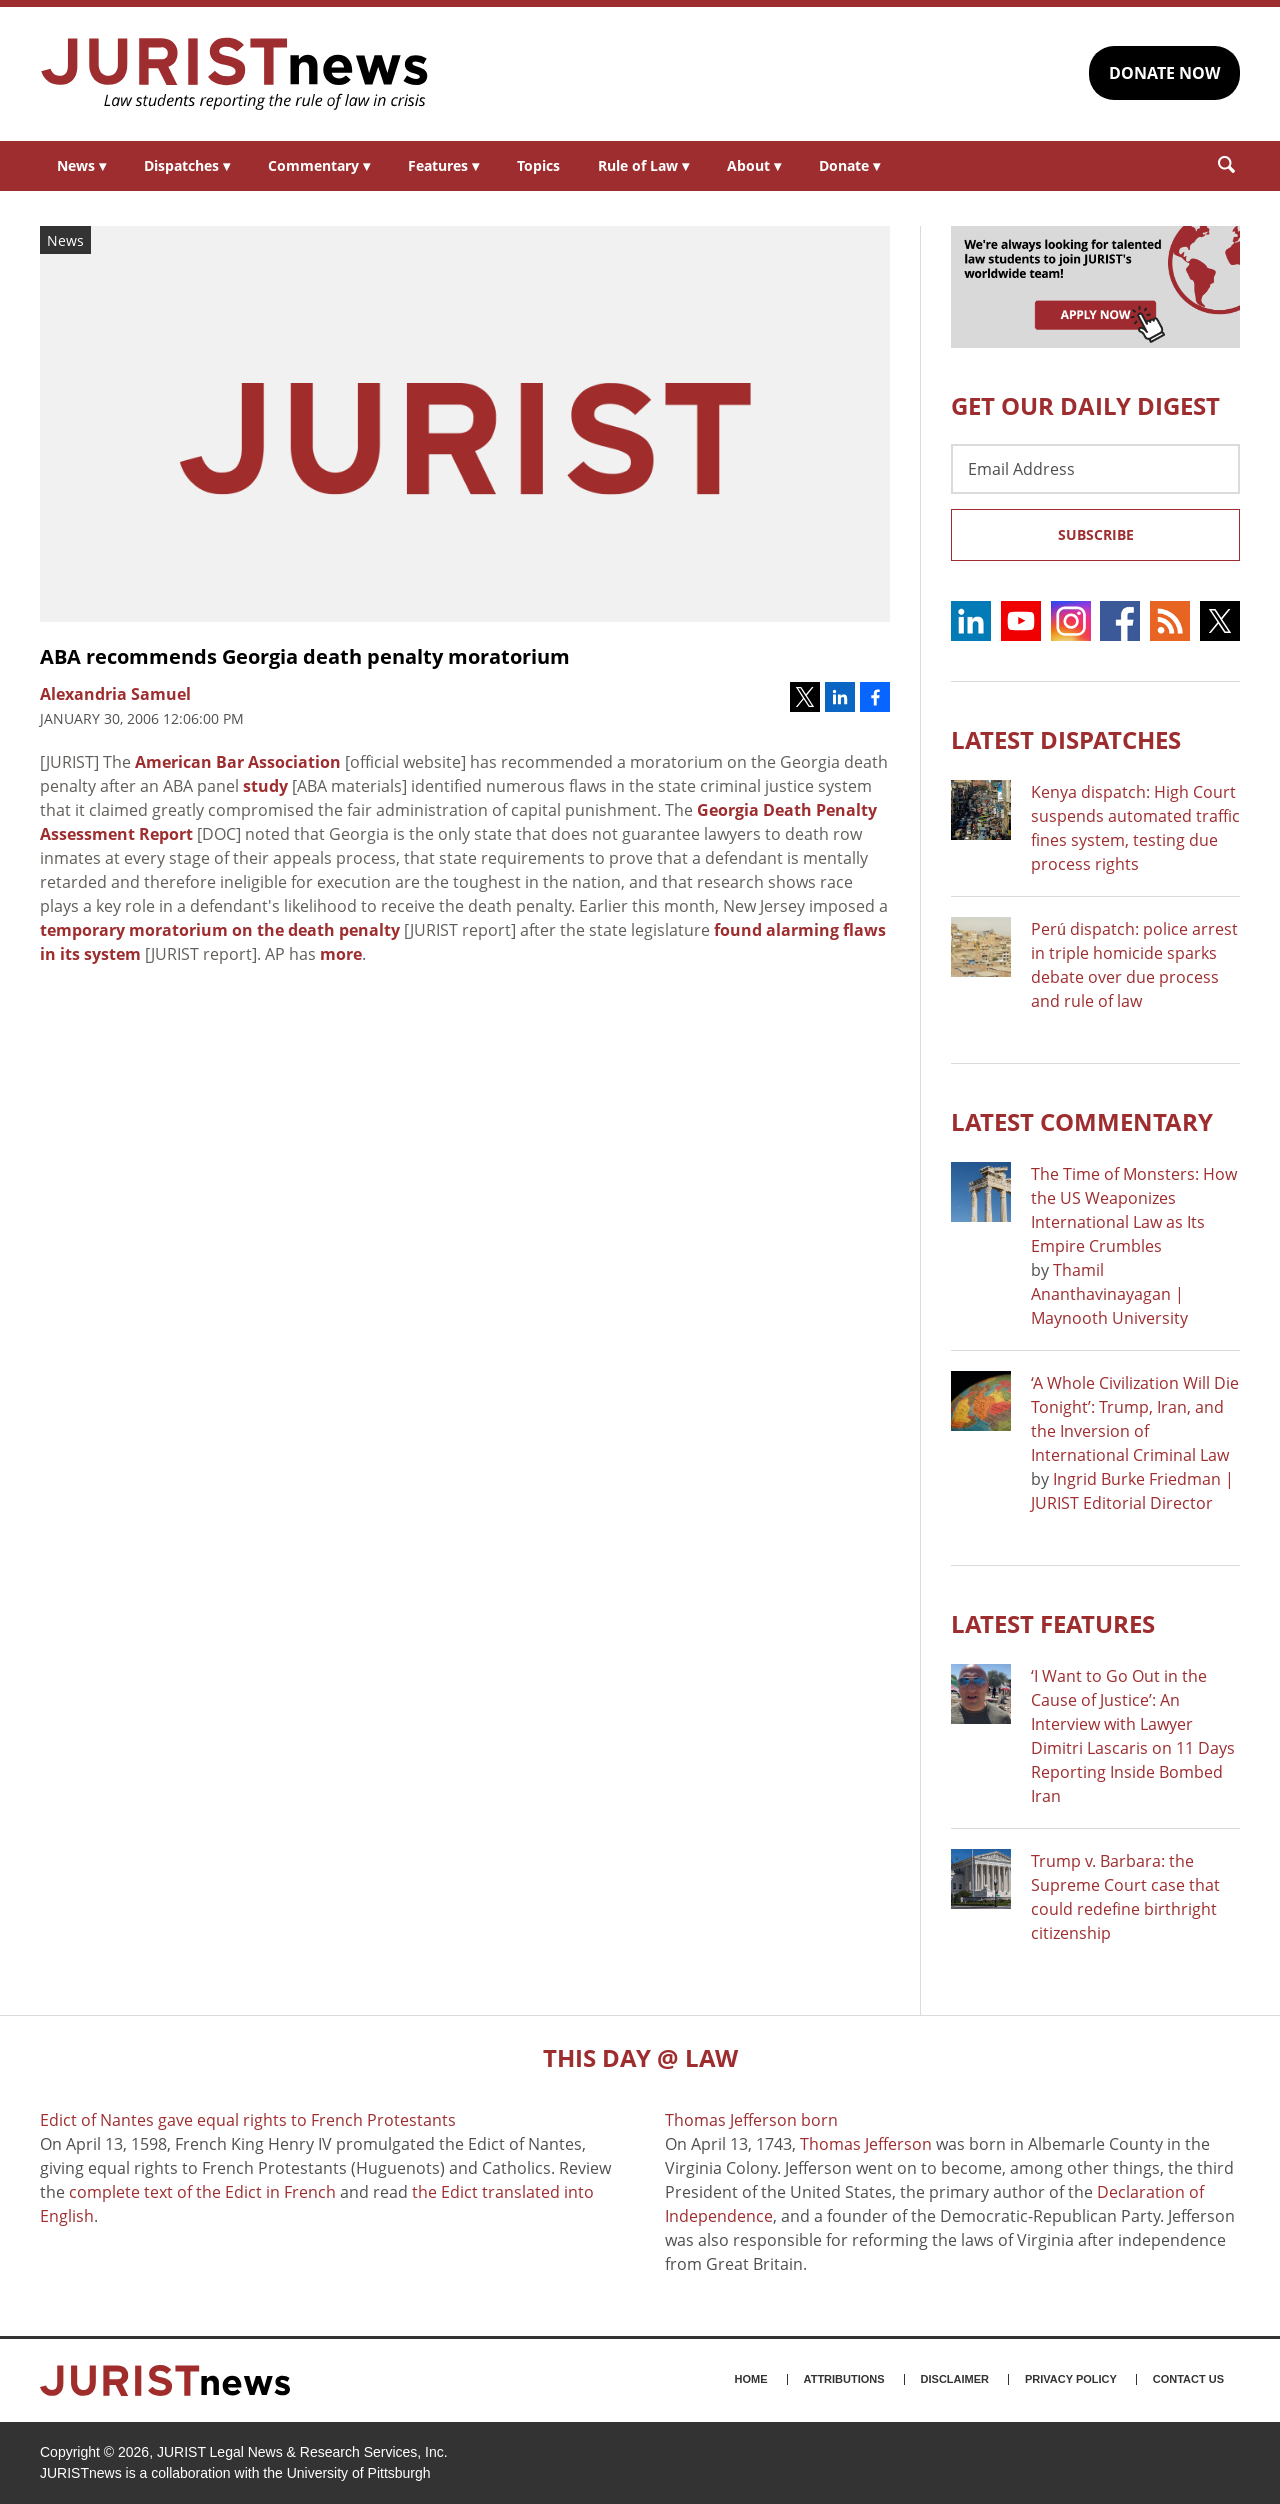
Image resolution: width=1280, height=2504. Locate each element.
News (81, 165)
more (341, 954)
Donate (849, 165)
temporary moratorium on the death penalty (220, 930)
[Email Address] (1095, 469)
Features (443, 165)
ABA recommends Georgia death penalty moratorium (305, 656)
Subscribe (1096, 534)
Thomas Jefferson (866, 2144)
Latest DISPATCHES (1066, 739)
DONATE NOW (1164, 73)
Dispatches (187, 165)
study (265, 786)
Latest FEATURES (1053, 1623)
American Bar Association (238, 762)
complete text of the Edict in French (202, 2192)
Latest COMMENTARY (1082, 1121)
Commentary (319, 165)
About (754, 165)
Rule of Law (643, 165)
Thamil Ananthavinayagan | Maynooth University (1109, 1294)
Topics (538, 165)
